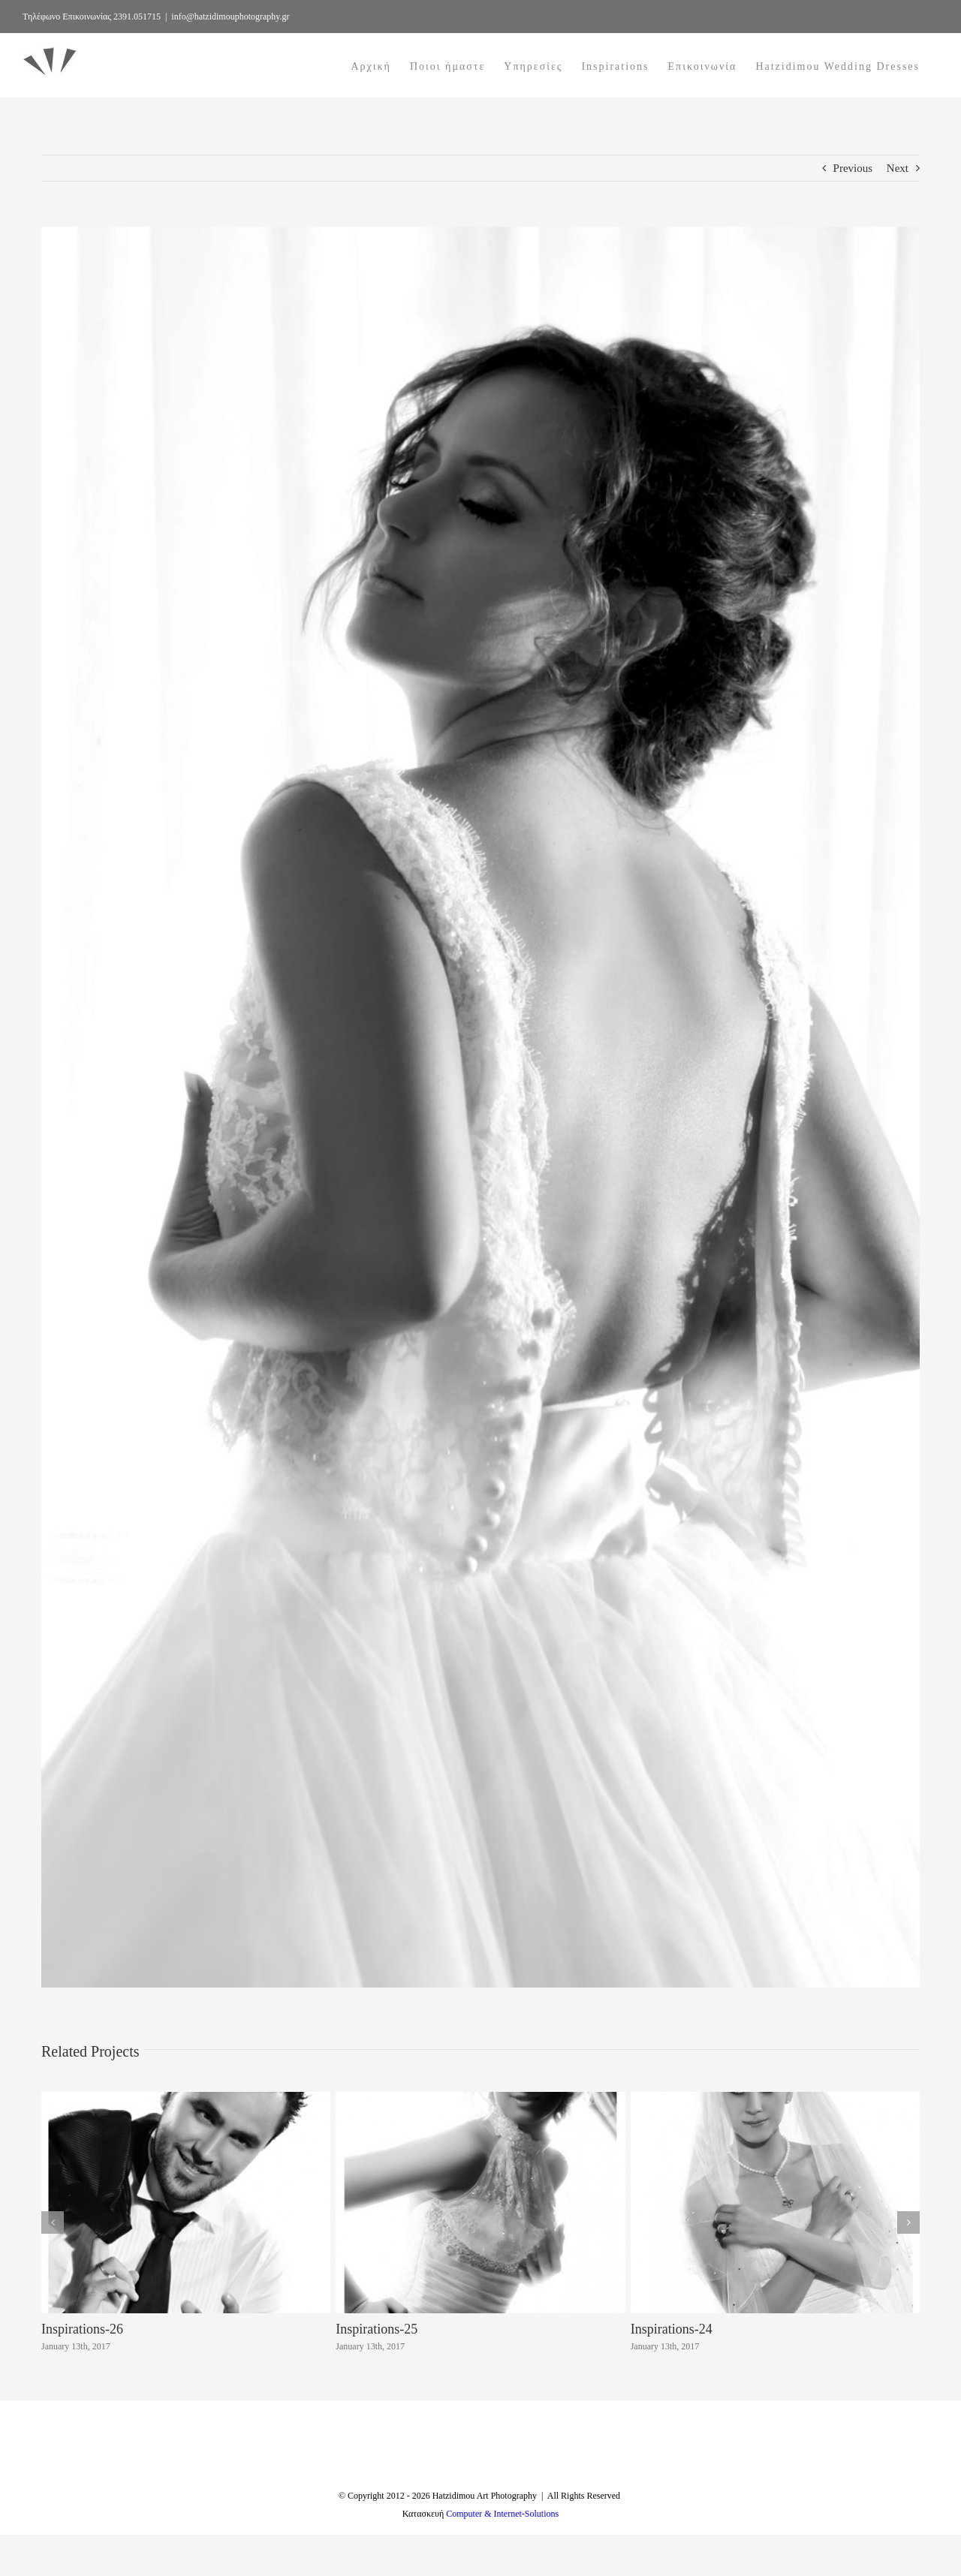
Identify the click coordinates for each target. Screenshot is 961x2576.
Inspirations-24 (671, 2329)
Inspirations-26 (82, 2329)
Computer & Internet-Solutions (502, 2555)
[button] (52, 2222)
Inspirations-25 (376, 2329)
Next (897, 168)
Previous (853, 168)
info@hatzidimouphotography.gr (230, 16)
